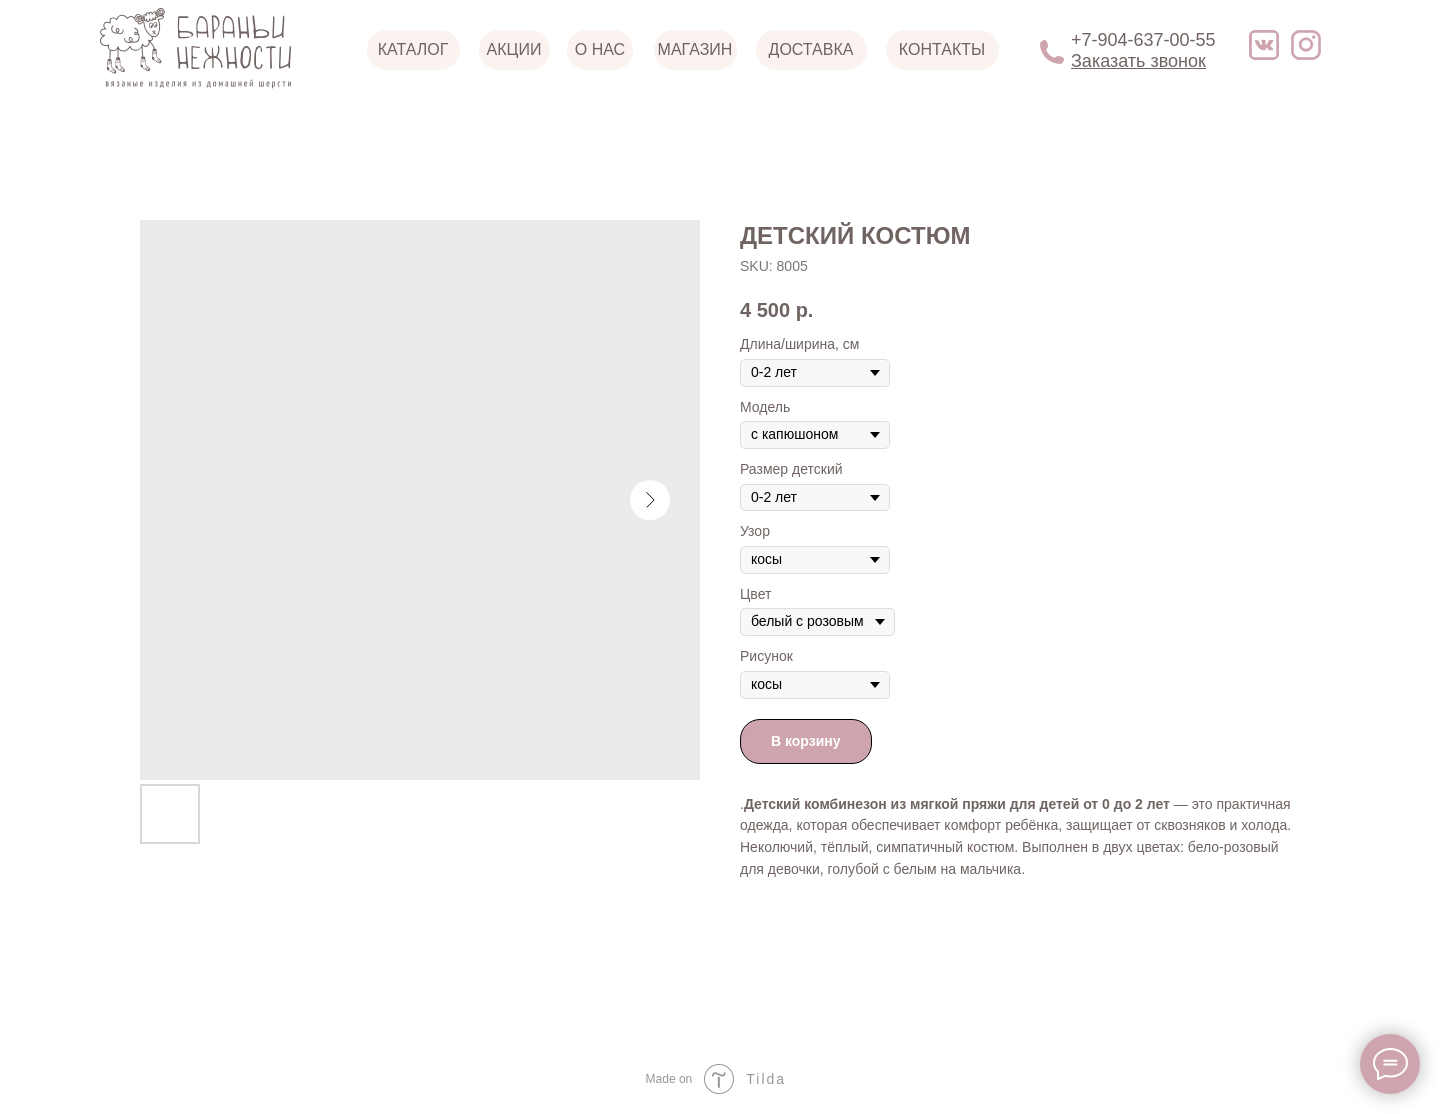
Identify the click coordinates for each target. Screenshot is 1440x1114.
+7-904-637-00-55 (1143, 40)
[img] (1264, 45)
